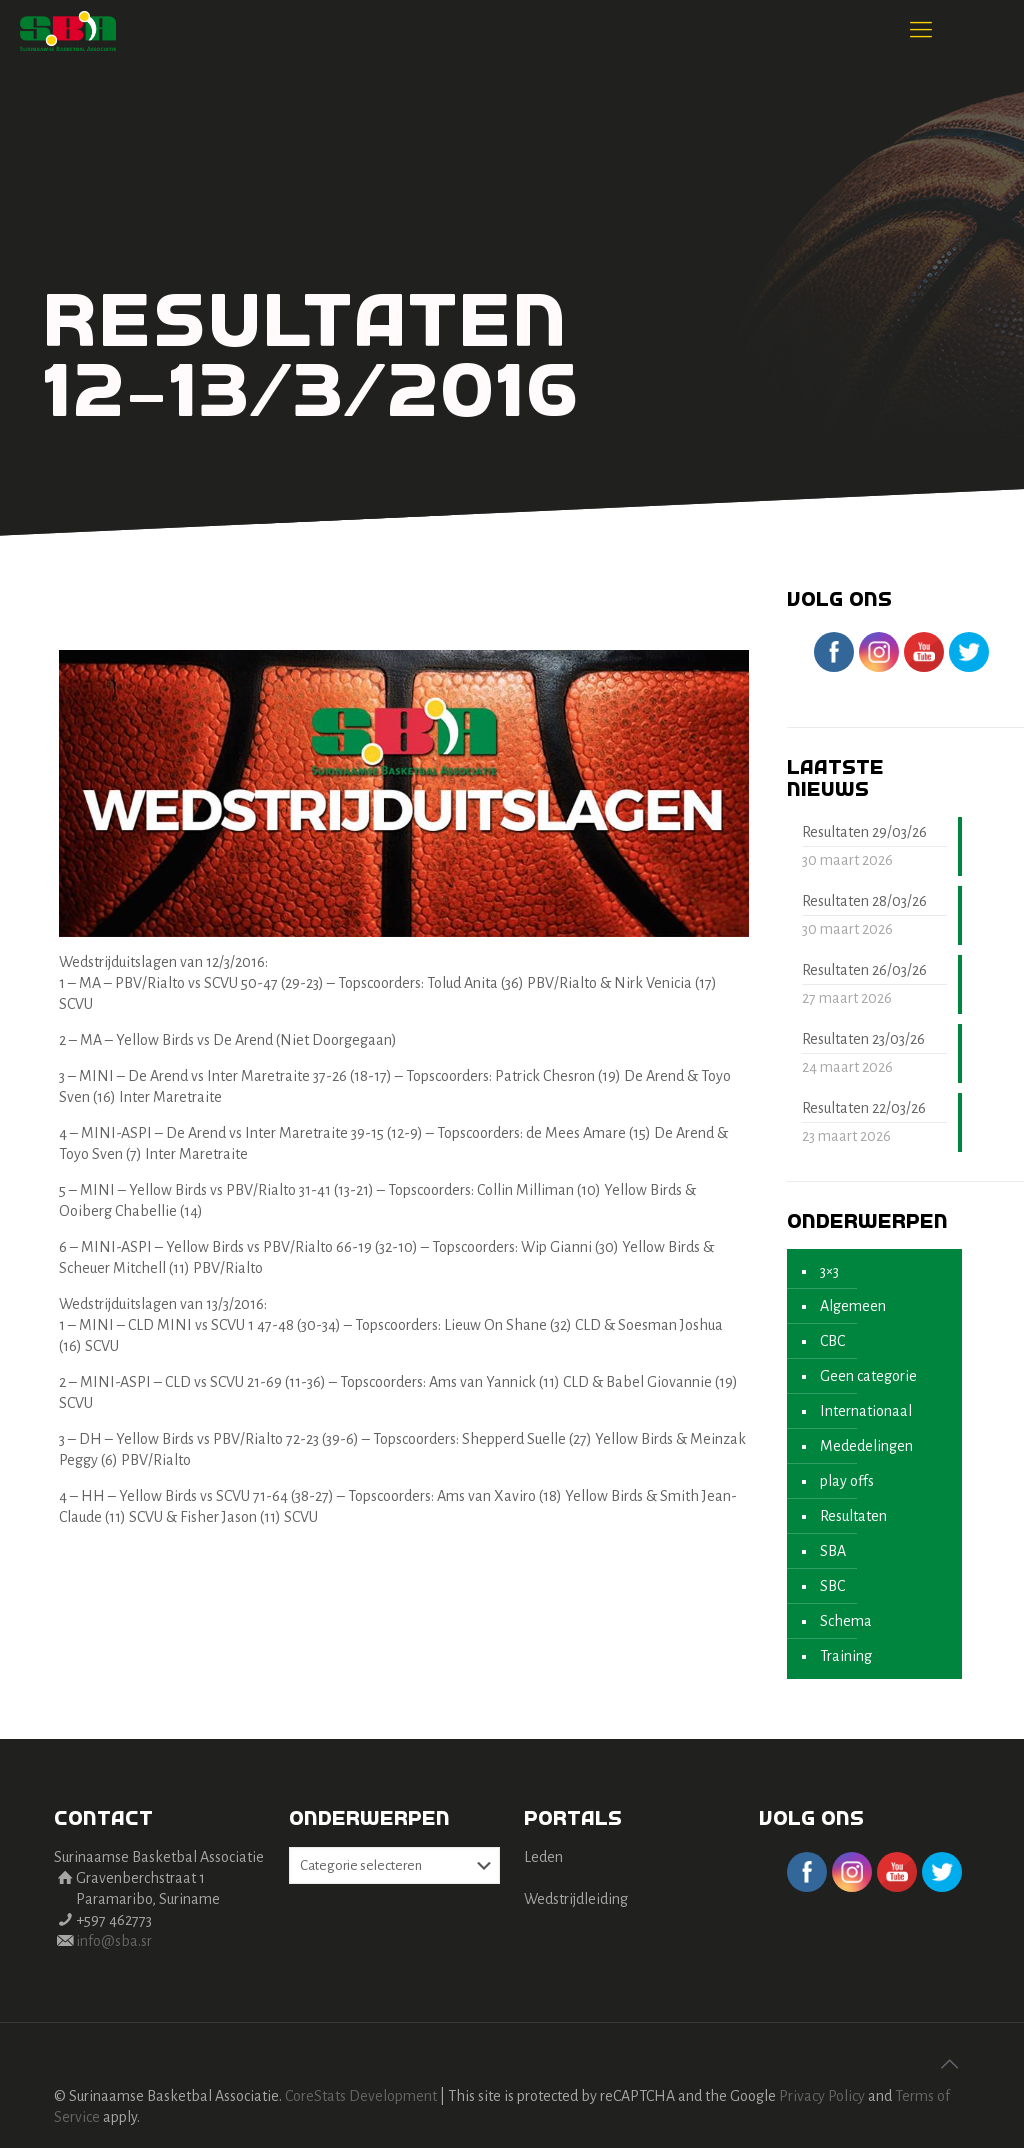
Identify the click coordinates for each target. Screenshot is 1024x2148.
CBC (832, 1341)
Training (846, 1656)
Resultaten (853, 1516)
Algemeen (853, 1306)
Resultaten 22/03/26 (864, 1108)
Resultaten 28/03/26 (864, 901)
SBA (833, 1551)
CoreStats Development (361, 2096)
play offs (847, 1481)
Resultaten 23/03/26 (863, 1039)
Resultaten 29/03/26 (864, 832)
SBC (832, 1586)
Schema (846, 1621)
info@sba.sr (114, 1941)
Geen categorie (868, 1376)
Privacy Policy (822, 2096)
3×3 (829, 1271)
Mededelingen (866, 1446)
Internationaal (866, 1411)
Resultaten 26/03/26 (864, 970)
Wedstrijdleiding (576, 1899)
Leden (543, 1857)
